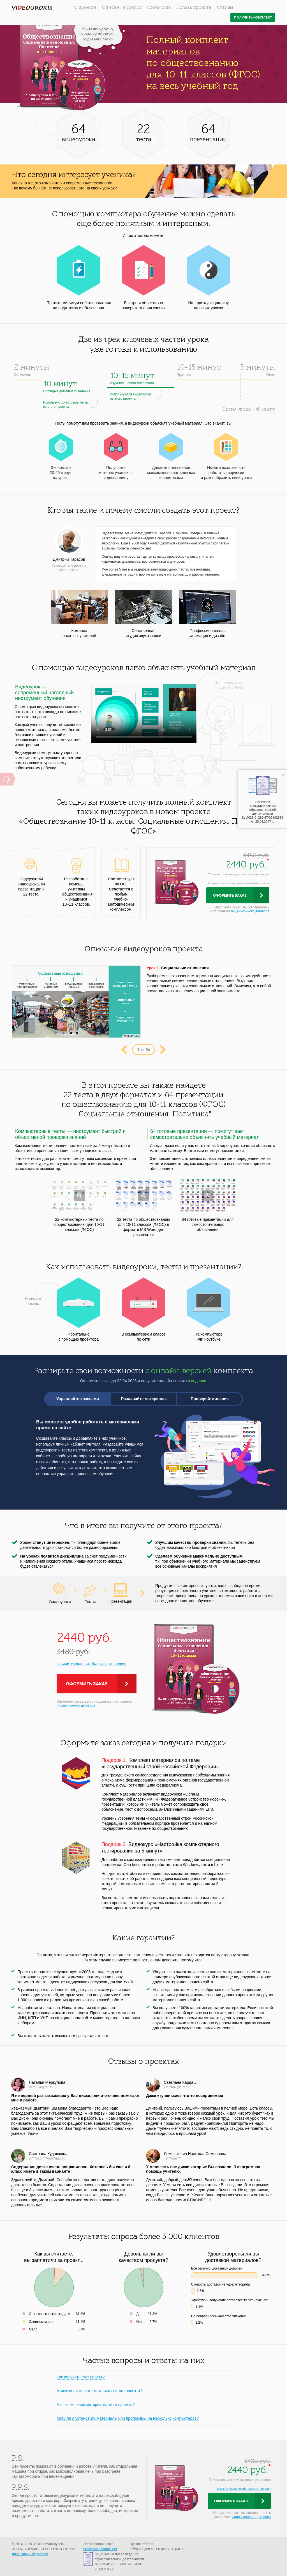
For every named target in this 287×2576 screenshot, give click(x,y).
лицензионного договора (250, 911)
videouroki (32, 8)
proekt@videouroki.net (100, 2549)
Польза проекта (193, 7)
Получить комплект (253, 17)
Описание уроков (122, 7)
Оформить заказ (230, 895)
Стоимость (159, 7)
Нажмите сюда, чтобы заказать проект (92, 1664)
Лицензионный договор (30, 2554)
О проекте (85, 7)
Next (163, 1049)
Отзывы (225, 7)
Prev (124, 1049)
